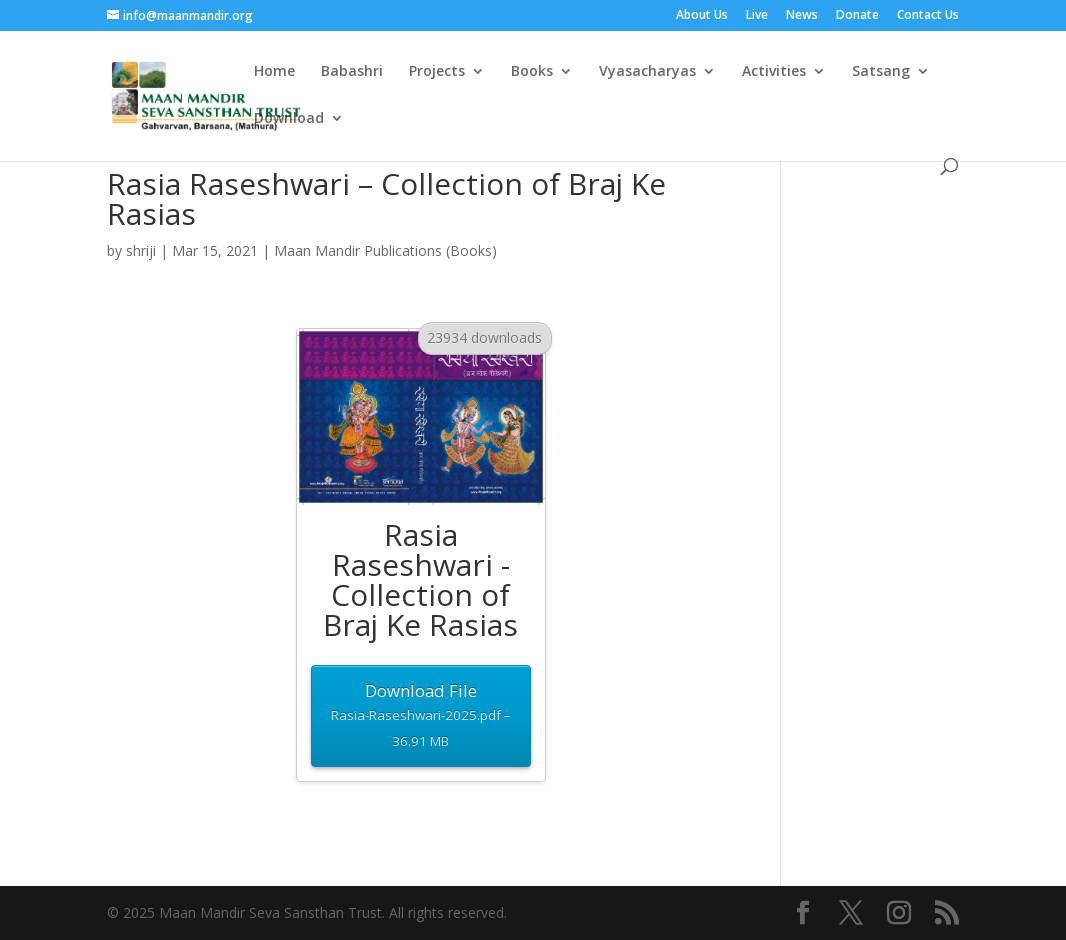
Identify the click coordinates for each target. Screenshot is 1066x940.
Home (274, 72)
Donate (857, 16)
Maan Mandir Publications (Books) (385, 250)
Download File (420, 716)
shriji (141, 250)
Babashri (352, 72)
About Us (702, 16)
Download (289, 119)
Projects (437, 72)
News (802, 16)
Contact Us (928, 16)
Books (532, 72)
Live (757, 16)
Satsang (881, 72)
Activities (774, 72)
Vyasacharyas (647, 72)
